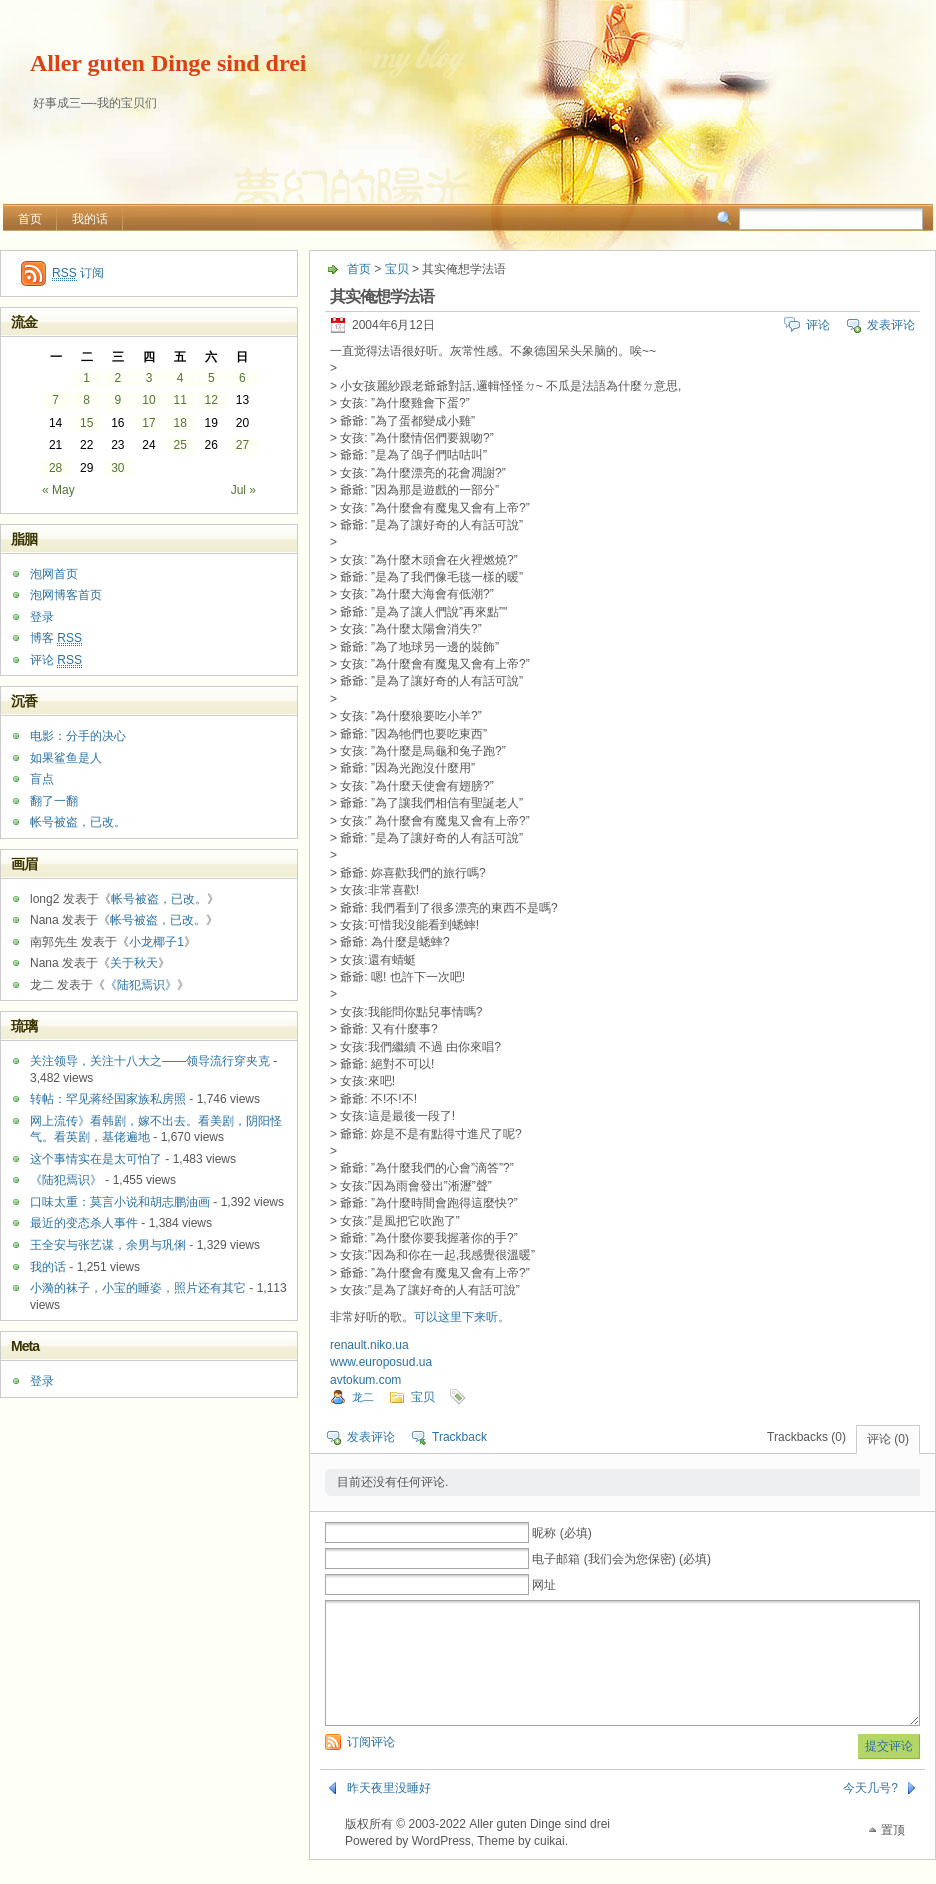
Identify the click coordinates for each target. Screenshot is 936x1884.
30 (117, 468)
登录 (42, 617)
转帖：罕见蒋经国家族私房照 (108, 1099)
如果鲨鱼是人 (66, 758)
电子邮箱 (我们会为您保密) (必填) (621, 1559)
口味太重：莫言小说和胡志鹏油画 (120, 1202)
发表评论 (891, 325)
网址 (544, 1585)
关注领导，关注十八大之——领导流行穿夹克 (150, 1061)
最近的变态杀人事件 (84, 1223)
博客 (56, 638)
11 (179, 400)
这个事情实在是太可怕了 (96, 1159)
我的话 (90, 219)
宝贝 (397, 269)
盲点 (42, 779)
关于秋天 (134, 963)
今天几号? (870, 1812)
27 (242, 445)
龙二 (363, 1397)
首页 (30, 219)
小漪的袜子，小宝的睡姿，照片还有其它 (138, 1288)
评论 (818, 325)
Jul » (243, 490)
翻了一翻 (54, 801)
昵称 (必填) (561, 1533)
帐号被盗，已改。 (78, 822)
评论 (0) (888, 1439)
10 (148, 400)
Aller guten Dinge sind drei (168, 63)
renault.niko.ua (369, 1345)
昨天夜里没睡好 (389, 1812)
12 (211, 400)
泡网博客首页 (66, 595)
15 (86, 423)
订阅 (78, 273)
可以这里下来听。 (462, 1317)
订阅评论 (371, 1766)
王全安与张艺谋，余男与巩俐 (108, 1245)
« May (58, 490)
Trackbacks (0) (806, 1437)
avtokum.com (365, 1380)
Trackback (459, 1437)
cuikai (549, 1865)
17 (148, 423)
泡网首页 (54, 574)
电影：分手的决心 (78, 736)
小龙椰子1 (156, 942)
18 (179, 423)
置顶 (893, 1854)
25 (179, 445)
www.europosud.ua (381, 1362)
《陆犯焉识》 (141, 985)
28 (55, 468)
